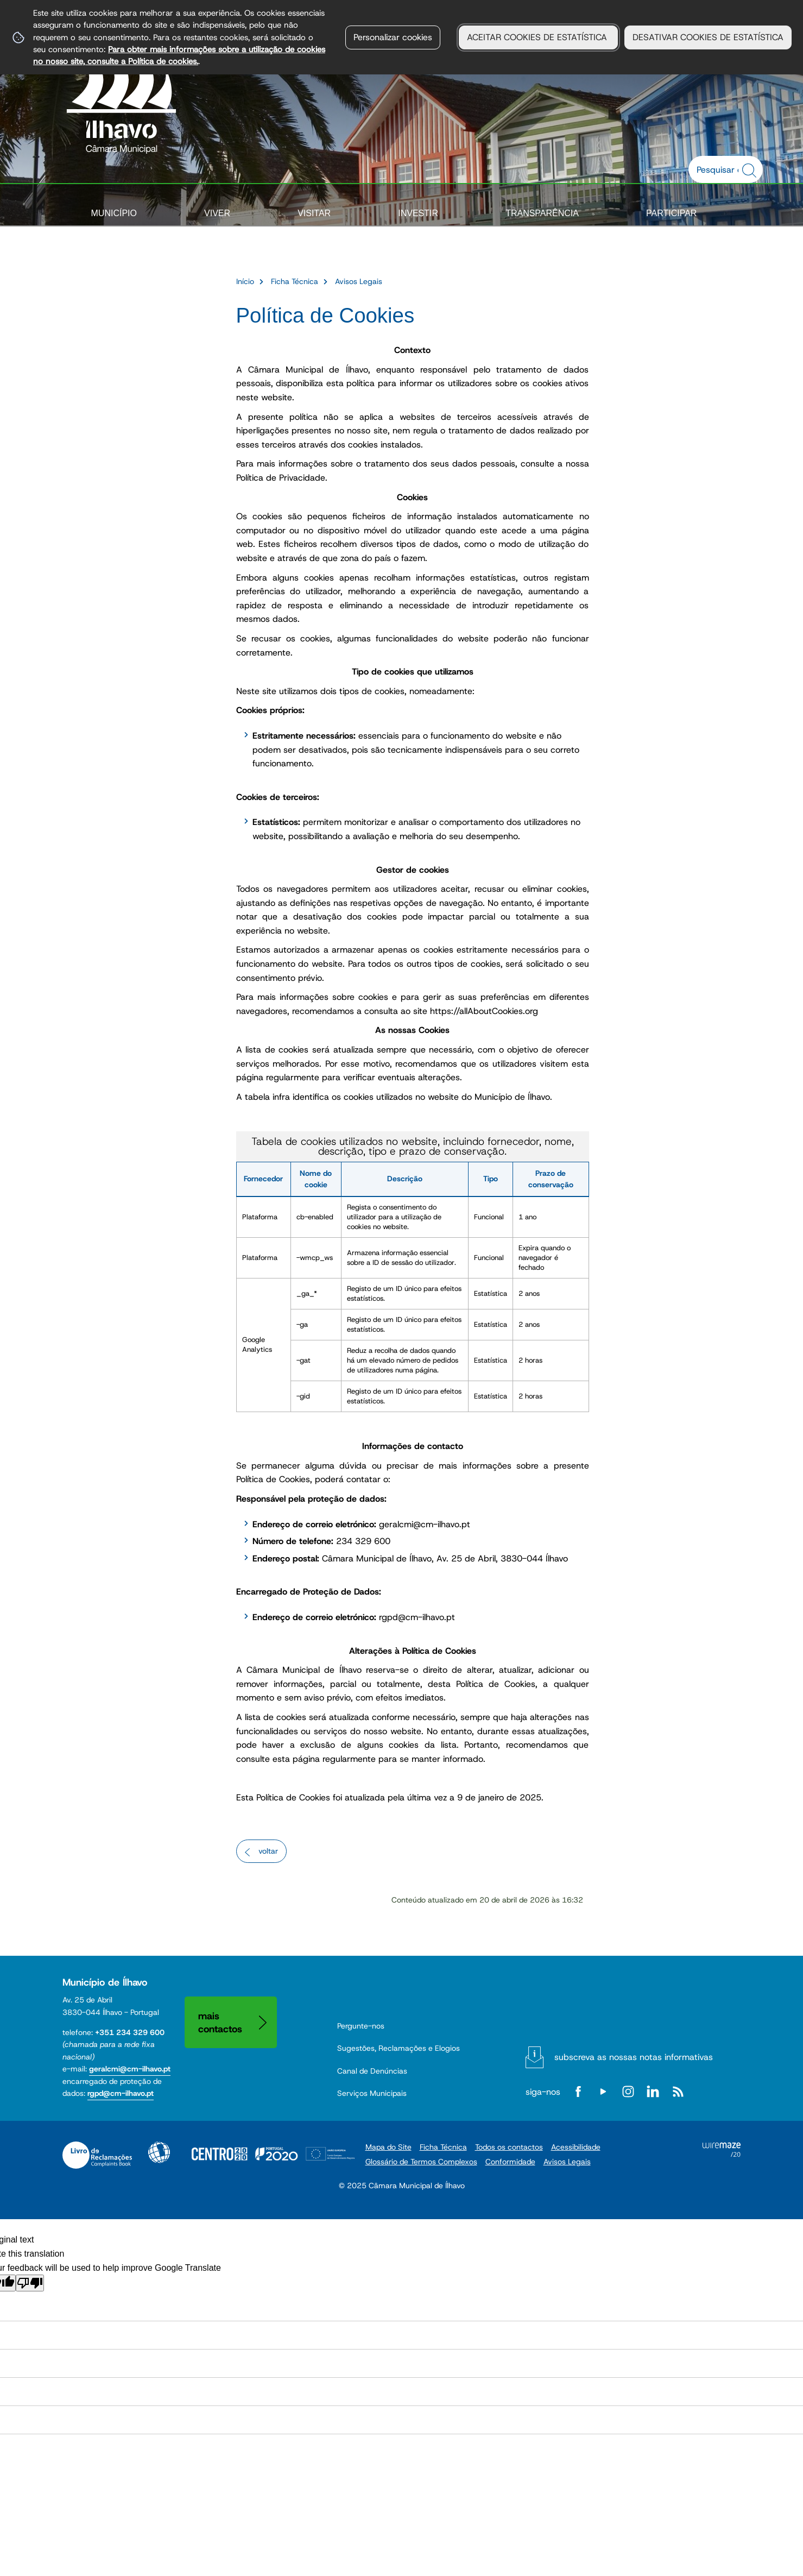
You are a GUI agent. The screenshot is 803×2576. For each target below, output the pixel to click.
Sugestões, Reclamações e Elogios (398, 2048)
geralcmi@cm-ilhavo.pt (129, 2069)
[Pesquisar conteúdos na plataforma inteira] (751, 170)
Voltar (268, 1851)
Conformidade (510, 2161)
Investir (418, 213)
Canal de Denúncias (372, 2071)
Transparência (542, 213)
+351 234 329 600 (130, 2032)
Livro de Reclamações (97, 2155)
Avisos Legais (358, 281)
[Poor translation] (30, 2283)
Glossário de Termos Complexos (421, 2161)
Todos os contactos (509, 2147)
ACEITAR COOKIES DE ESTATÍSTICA (538, 37)
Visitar (314, 213)
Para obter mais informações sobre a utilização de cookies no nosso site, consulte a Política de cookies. (179, 55)
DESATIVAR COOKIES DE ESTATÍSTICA (708, 37)
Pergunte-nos (360, 2026)
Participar (671, 213)
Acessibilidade (159, 2152)
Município (114, 213)
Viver (217, 213)
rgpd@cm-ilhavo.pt (120, 2093)
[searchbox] (719, 169)
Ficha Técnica (294, 281)
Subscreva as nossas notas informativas (633, 2057)
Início (245, 281)
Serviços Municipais (372, 2093)
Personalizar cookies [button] (392, 37)
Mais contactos (220, 2022)
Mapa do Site (388, 2147)
